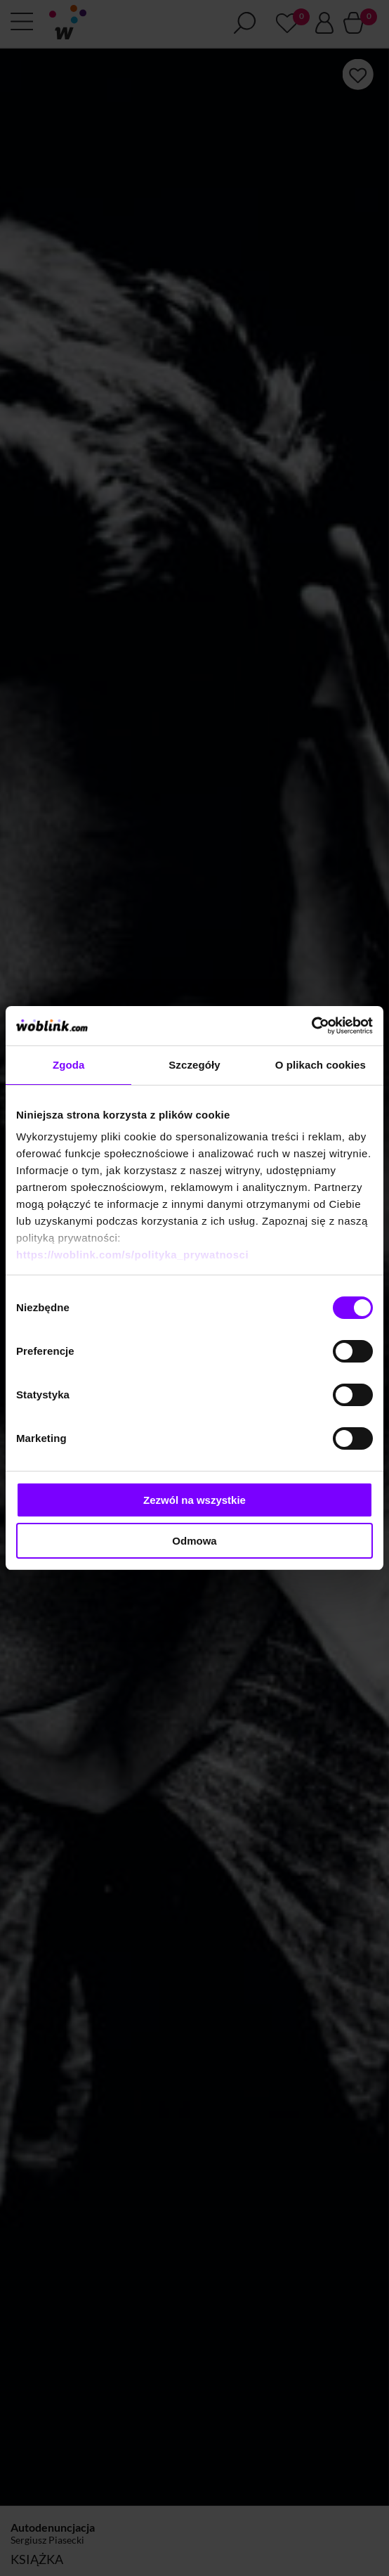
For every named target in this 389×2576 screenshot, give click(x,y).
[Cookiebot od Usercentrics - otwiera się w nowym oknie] (311, 1026)
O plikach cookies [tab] (320, 1065)
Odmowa (194, 1541)
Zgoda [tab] (69, 1065)
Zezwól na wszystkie (194, 1500)
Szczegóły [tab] (194, 1065)
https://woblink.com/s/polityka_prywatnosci (132, 1255)
